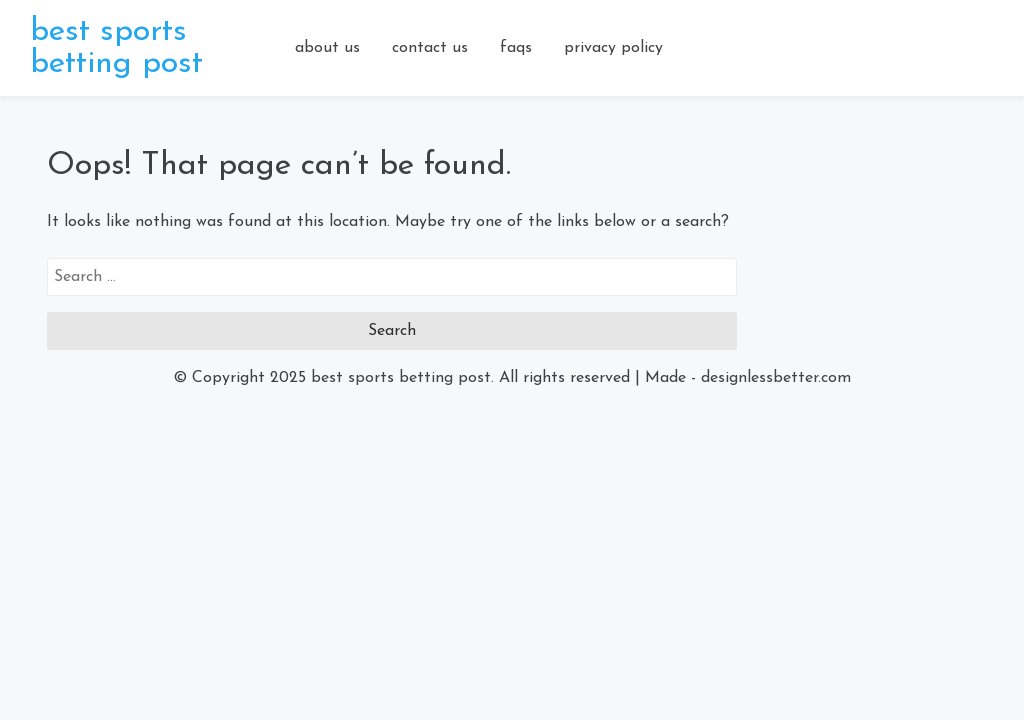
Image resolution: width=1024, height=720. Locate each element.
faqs (516, 48)
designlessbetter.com (776, 378)
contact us (430, 48)
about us (327, 48)
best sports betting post (116, 48)
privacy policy (613, 48)
